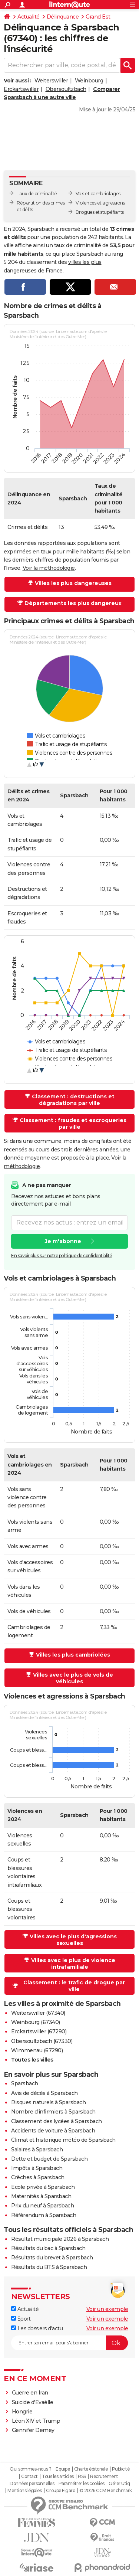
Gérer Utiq (119, 2483)
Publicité (121, 2469)
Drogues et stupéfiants (100, 212)
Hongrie (22, 2411)
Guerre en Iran (30, 2392)
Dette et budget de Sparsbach (49, 2158)
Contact (29, 2476)
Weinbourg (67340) (35, 2022)
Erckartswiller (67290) (38, 2031)
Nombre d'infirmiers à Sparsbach (53, 2111)
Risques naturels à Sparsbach (48, 2102)
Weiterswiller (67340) (38, 2013)
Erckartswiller (21, 89)
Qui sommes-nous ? (31, 2469)
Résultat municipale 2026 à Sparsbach (60, 2239)
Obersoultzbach (66, 89)
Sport (20, 2318)
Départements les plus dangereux (73, 603)
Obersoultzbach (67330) (41, 2041)
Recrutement (104, 2476)
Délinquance (63, 16)
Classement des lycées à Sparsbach (56, 2121)
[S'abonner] (69, 2342)
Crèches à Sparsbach (37, 2177)
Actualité (28, 16)
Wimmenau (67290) (37, 2050)
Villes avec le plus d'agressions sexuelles (73, 1939)
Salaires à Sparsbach (37, 2149)
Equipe (63, 2469)
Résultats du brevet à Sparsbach (52, 2257)
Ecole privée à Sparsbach (43, 2187)
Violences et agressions (100, 203)
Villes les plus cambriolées (73, 1654)
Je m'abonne (63, 1241)
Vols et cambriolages (98, 193)
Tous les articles (58, 2476)
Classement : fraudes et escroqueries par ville (73, 1123)
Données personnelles (32, 2483)
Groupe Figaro (60, 2490)
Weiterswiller (51, 80)
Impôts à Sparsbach (36, 2168)
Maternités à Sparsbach (41, 2196)
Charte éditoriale (91, 2469)
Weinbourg (89, 80)
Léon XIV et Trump (36, 2421)
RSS (82, 2476)
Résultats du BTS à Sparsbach (49, 2267)
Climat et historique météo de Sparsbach (63, 2140)
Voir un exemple (107, 2309)
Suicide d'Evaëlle (32, 2402)
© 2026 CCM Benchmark (105, 2490)
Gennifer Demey (33, 2430)
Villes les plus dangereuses (73, 583)
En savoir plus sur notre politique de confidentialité (61, 1255)
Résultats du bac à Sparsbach (48, 2248)
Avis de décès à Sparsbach (44, 2093)
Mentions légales (24, 2490)
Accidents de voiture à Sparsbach (53, 2130)
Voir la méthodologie (49, 568)
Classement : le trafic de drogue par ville (74, 1986)
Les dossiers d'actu (37, 2328)
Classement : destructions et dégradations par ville (73, 1099)
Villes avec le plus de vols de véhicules (73, 1678)
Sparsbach (24, 2083)
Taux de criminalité (37, 193)
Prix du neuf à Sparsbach (42, 2205)
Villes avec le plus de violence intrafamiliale (73, 1963)
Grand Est (98, 16)
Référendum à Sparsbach (43, 2215)
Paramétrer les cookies (82, 2483)
